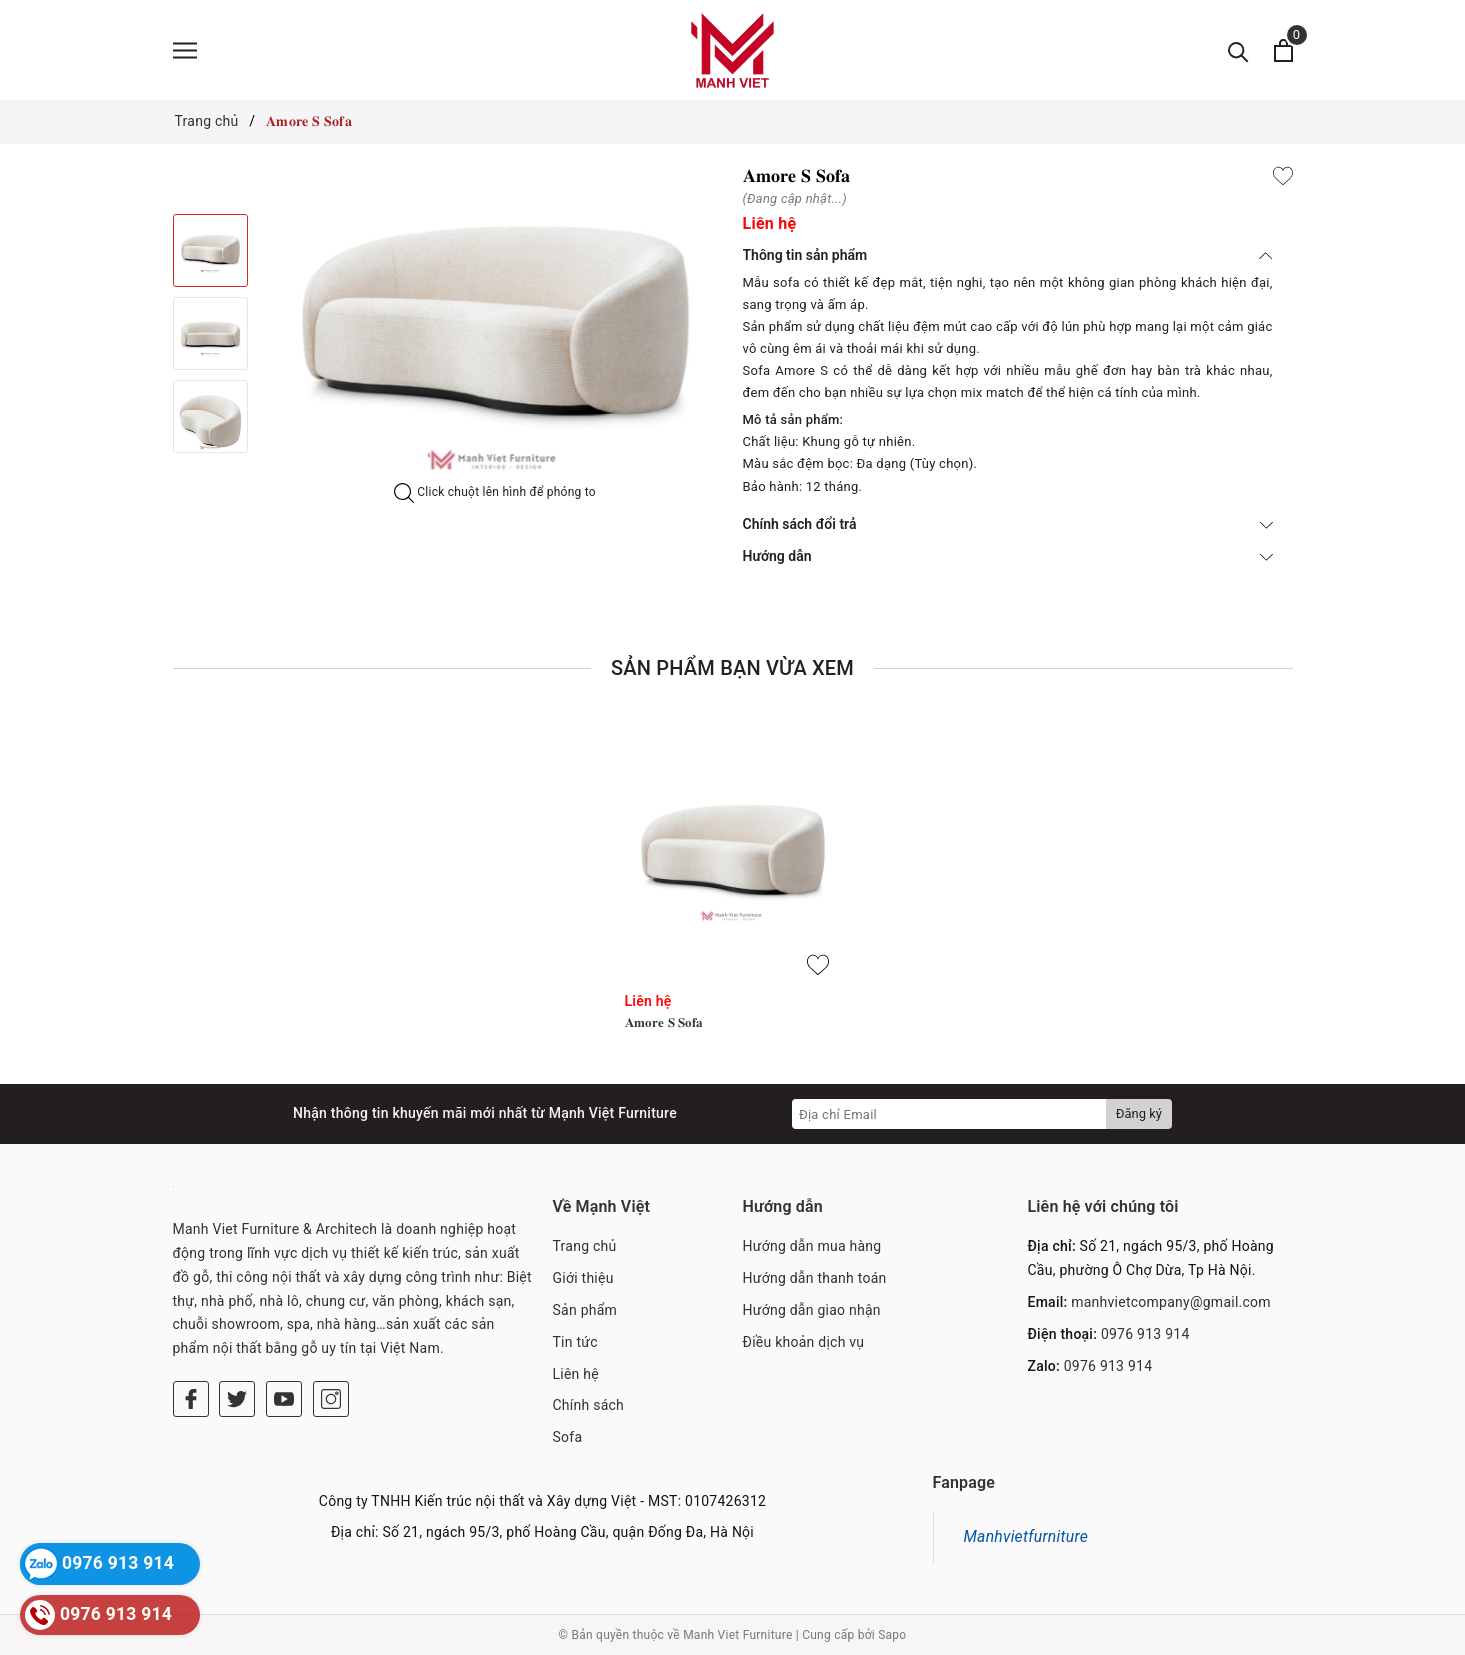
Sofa (568, 1437)
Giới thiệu (583, 1278)
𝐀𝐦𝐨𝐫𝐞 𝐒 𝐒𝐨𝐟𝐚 (664, 1022)
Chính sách (589, 1405)
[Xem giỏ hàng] (1283, 50)
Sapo (892, 1635)
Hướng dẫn (1008, 556)
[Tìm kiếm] (1238, 50)
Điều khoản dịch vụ (804, 1342)
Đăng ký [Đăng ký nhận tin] (1139, 1113)
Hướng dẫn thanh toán (815, 1278)
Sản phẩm (585, 1310)
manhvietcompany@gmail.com (1171, 1302)
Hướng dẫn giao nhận (812, 1310)
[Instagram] (331, 1399)
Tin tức (575, 1342)
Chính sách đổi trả (1008, 524)
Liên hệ (576, 1374)
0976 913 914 (1145, 1334)
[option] (495, 324)
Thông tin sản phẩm (1008, 255)
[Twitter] (237, 1399)
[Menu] (185, 50)
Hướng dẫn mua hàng (812, 1246)
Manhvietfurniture (1026, 1536)
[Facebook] (191, 1399)
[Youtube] (284, 1399)
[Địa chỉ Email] (949, 1114)
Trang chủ (585, 1246)
